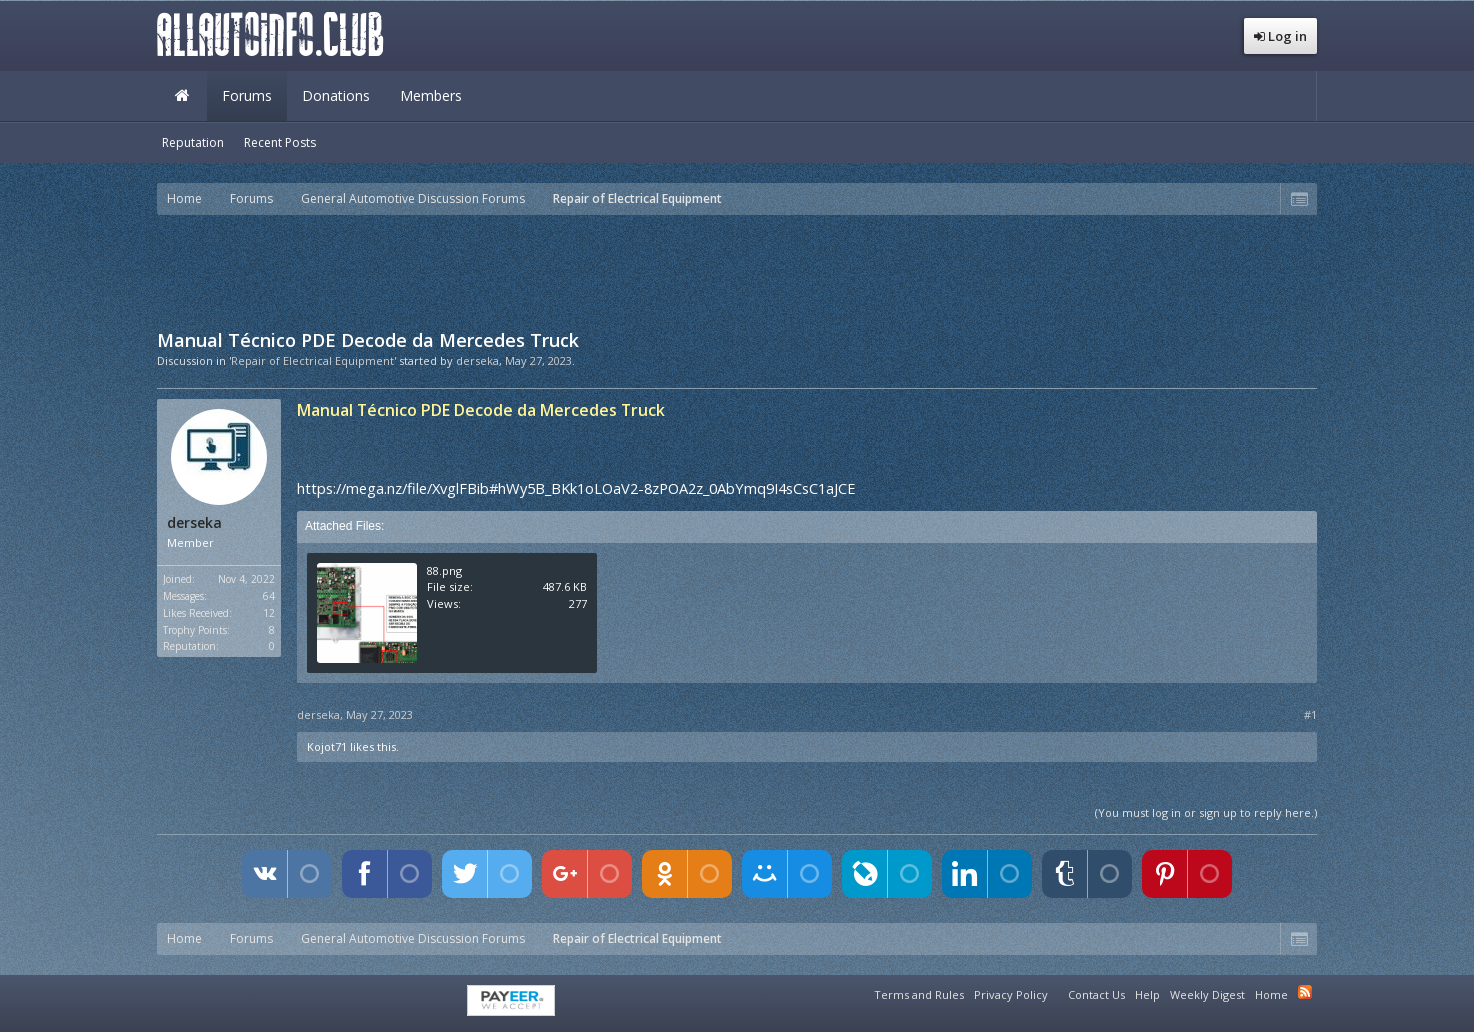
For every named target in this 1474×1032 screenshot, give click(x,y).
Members (431, 95)
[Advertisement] (737, 270)
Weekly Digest (1207, 994)
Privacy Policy (1011, 994)
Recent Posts (280, 142)
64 (269, 596)
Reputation (193, 142)
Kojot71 (327, 746)
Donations (336, 95)
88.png (444, 570)
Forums (247, 95)
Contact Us (1096, 994)
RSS (1305, 992)
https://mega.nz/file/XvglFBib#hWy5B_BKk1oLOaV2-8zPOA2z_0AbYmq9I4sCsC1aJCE (576, 488)
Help (1147, 994)
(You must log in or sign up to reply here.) (1206, 812)
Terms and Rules (919, 994)
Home (182, 96)
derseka (477, 360)
